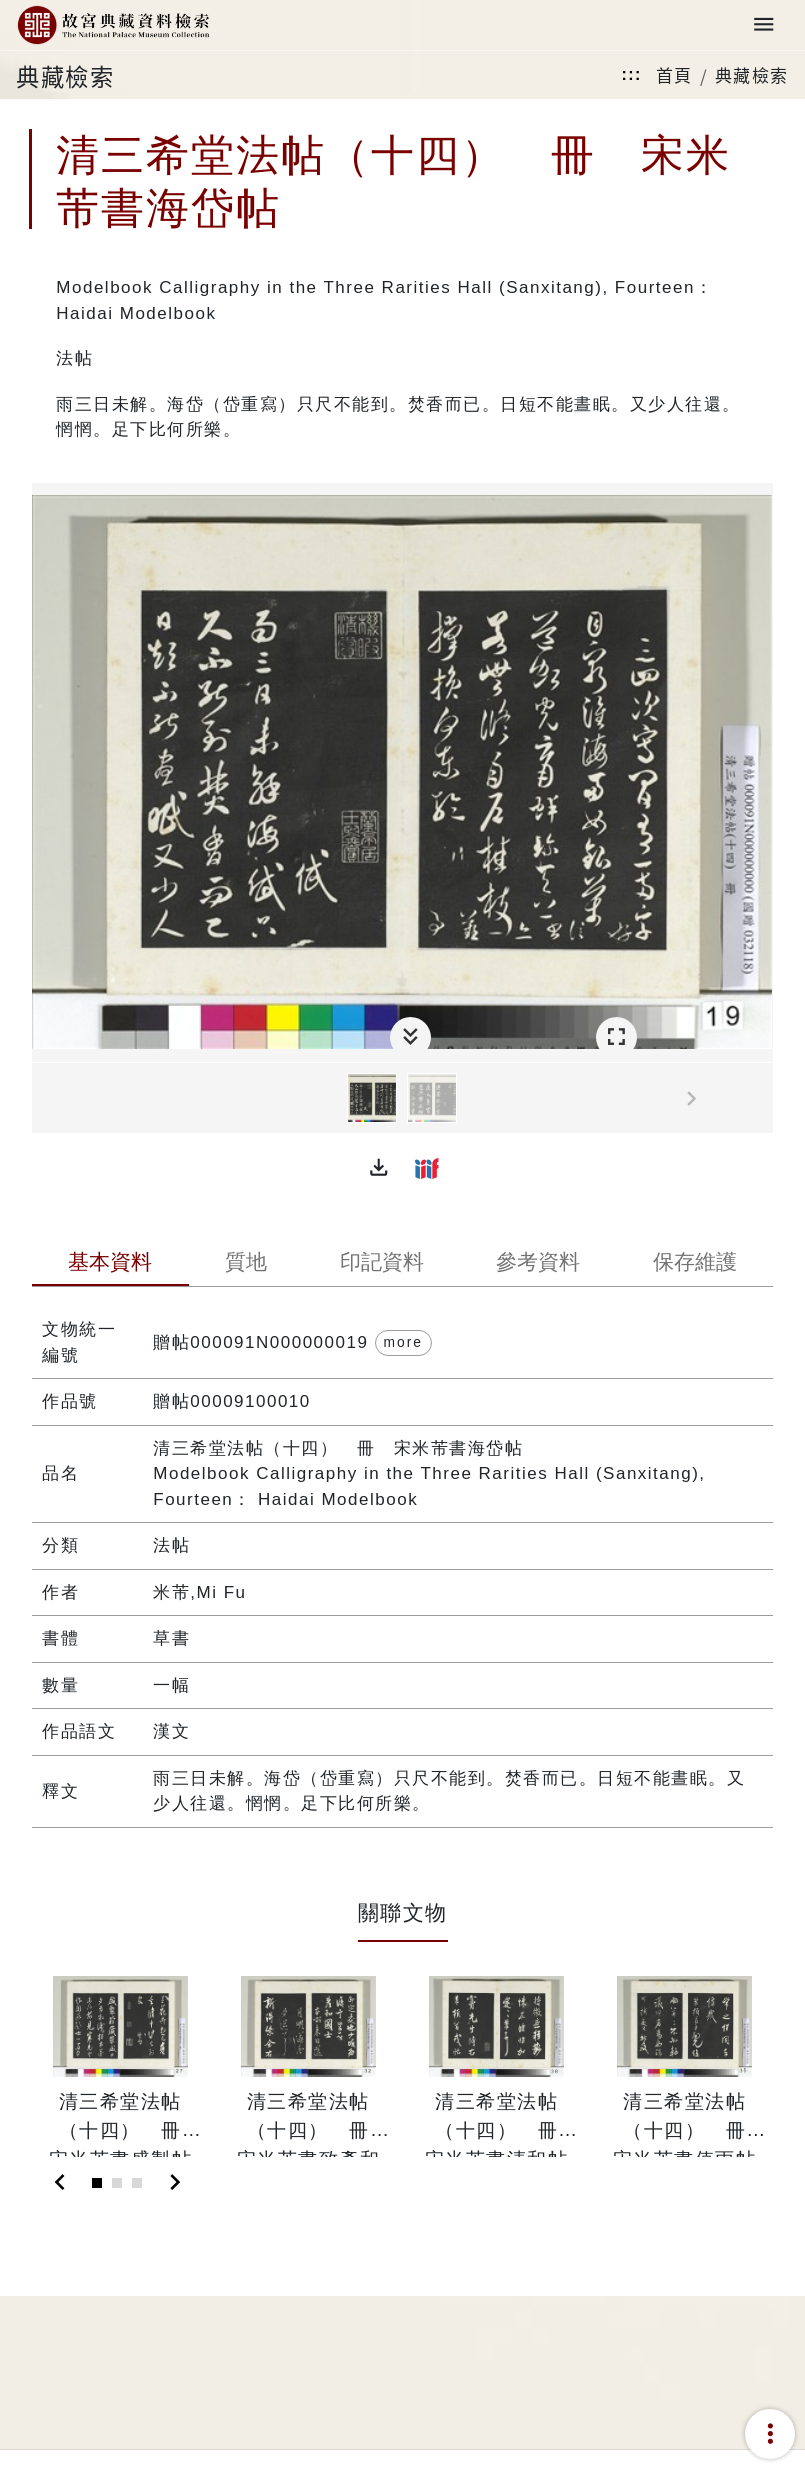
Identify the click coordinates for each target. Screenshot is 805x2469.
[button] (379, 1168)
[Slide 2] (117, 2183)
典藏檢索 (752, 74)
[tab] (110, 1264)
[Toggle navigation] (764, 25)
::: (631, 74)
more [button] (403, 1342)
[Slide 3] (137, 2183)
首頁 (674, 74)
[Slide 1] (97, 2183)
